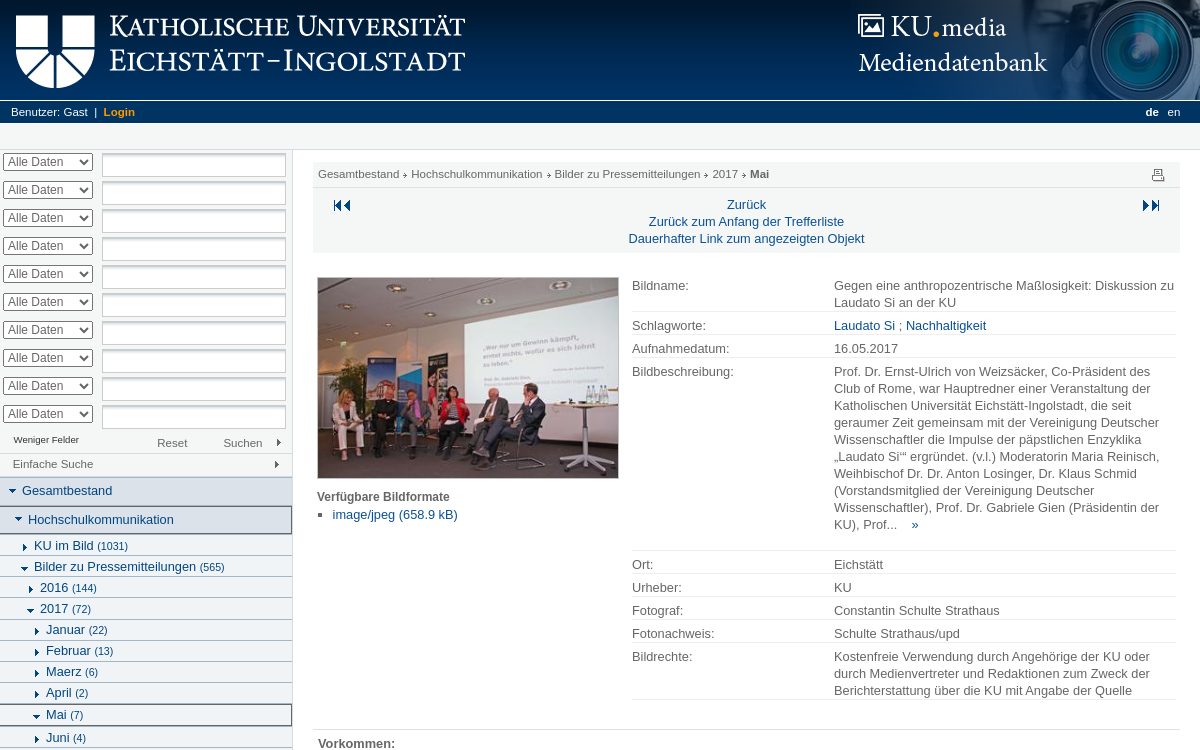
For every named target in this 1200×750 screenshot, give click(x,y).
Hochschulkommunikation (101, 519)
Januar (77, 629)
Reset (172, 443)
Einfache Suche (53, 464)
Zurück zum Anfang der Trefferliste (746, 221)
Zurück (746, 204)
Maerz (72, 671)
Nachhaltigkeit (946, 325)
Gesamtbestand (67, 490)
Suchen (242, 443)
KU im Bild (81, 545)
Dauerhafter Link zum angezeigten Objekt (746, 238)
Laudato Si (864, 325)
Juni (66, 737)
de (1151, 112)
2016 (68, 587)
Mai (64, 714)
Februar (79, 650)
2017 (65, 608)
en (1174, 112)
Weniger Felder (46, 439)
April (67, 692)
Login (119, 112)
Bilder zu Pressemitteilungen (129, 566)
